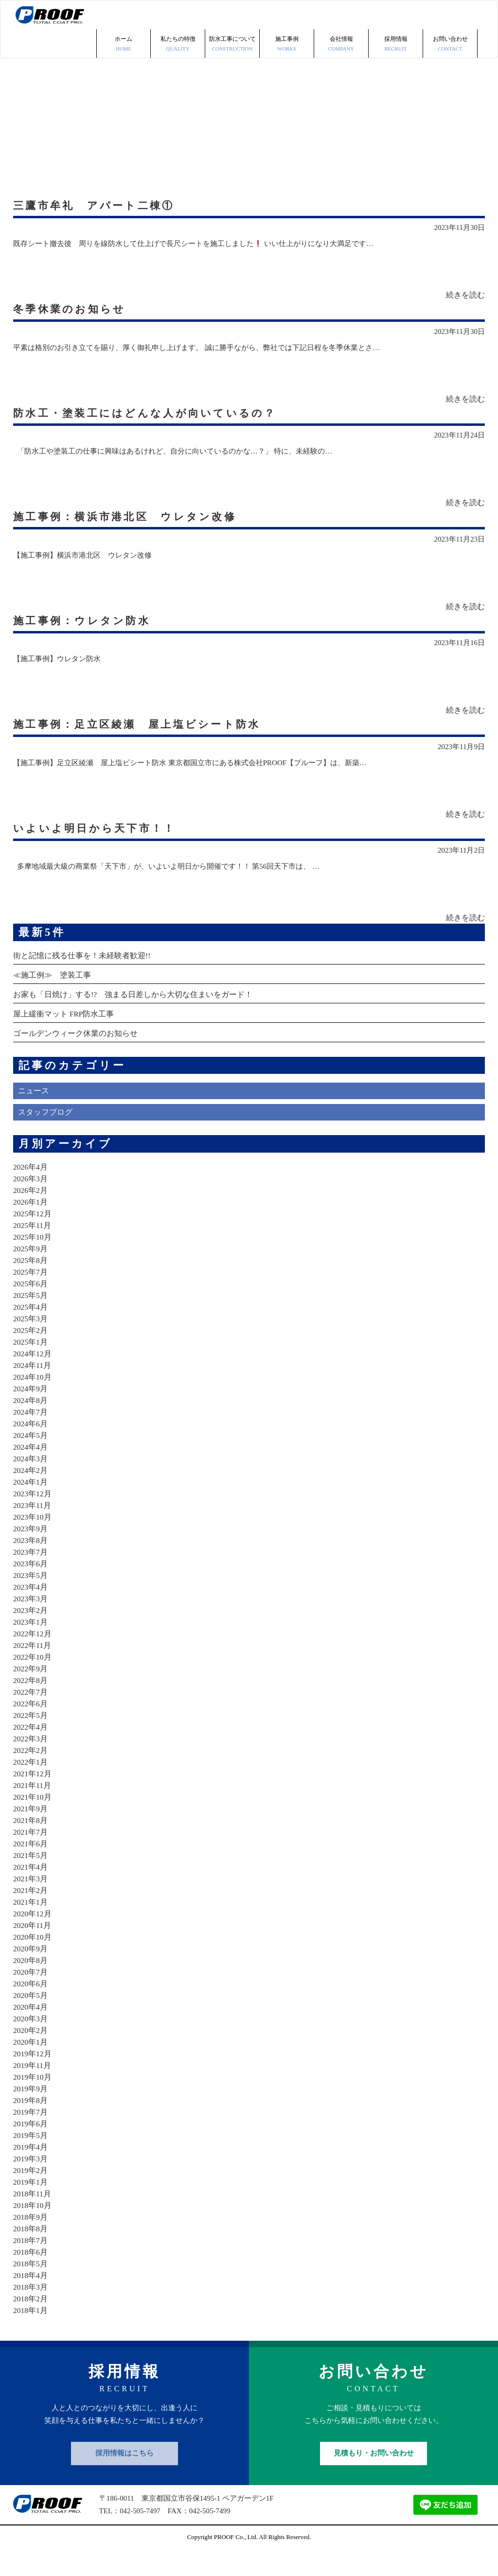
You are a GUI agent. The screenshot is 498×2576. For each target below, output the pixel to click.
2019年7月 (30, 2136)
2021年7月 (30, 1856)
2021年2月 (30, 1914)
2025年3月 (30, 1342)
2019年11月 (32, 2089)
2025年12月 (32, 1237)
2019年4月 (30, 2171)
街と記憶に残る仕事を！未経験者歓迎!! (82, 979)
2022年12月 (32, 1657)
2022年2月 (30, 1774)
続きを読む (465, 273)
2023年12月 (32, 1517)
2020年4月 (30, 2031)
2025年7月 (30, 1296)
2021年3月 (30, 1902)
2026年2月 (30, 1214)
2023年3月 (30, 1622)
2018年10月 (32, 2229)
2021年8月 (30, 1844)
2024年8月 (30, 1424)
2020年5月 (30, 2019)
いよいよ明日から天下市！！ (100, 845)
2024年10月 (32, 1401)
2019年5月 (30, 2159)
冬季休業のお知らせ (73, 287)
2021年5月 (30, 1879)
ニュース (33, 1115)
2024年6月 (30, 1447)
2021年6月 (30, 1867)
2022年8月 (30, 1704)
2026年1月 (30, 1226)
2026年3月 (30, 1202)
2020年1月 (30, 2066)
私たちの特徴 (177, 15)
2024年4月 (30, 1471)
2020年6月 (30, 2007)
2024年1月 (30, 1506)
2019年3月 (30, 2182)
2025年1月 (30, 1366)
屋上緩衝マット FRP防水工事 (63, 1038)
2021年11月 (32, 1809)
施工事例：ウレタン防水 (86, 622)
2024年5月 (30, 1459)
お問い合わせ (450, 15)
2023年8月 (30, 1564)
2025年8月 (30, 1284)
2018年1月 (30, 2334)
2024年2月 (30, 1494)
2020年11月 (32, 1949)
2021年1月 (30, 1926)
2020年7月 (30, 1996)
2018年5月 (30, 2287)
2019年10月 (32, 2101)
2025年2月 (30, 1354)
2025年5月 (30, 1319)
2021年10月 (32, 1821)
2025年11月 (32, 1249)
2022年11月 (32, 1669)
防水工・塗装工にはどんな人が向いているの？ (153, 399)
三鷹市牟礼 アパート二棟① (99, 176)
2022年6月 (30, 1727)
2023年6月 (30, 1587)
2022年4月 (30, 1751)
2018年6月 (30, 2276)
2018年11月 (32, 2217)
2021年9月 (30, 1832)
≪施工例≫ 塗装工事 (52, 999)
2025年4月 (30, 1331)
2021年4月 (30, 1891)
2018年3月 (30, 2311)
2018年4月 (30, 2299)
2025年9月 (30, 1272)
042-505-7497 (140, 2535)
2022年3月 (30, 1762)
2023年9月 (30, 1552)
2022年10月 (32, 1681)
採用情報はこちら (124, 2477)
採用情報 (395, 15)
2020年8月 (30, 1984)
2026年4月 (30, 1191)
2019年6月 (30, 2147)
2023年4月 (30, 1611)
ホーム (123, 15)
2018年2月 (30, 2322)
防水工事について (232, 15)
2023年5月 (30, 1599)
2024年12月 (32, 1377)
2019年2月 (30, 2194)
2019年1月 (30, 2206)
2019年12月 (32, 2077)
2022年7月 (30, 1716)
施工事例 (286, 15)
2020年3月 (30, 2042)
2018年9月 (30, 2241)
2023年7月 (30, 1576)
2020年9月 (30, 1972)
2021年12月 (32, 1797)
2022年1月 (30, 1786)
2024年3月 (30, 1482)
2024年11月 (32, 1389)
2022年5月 (30, 1739)
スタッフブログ (45, 1136)
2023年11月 (32, 1529)
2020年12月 (32, 1937)
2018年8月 (30, 2252)
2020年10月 (32, 1961)
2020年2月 (30, 2054)
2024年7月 (30, 1436)
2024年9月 (30, 1412)
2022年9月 (30, 1692)
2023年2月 (30, 1634)
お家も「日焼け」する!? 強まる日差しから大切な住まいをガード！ (132, 1018)
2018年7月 (30, 2264)
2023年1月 (30, 1646)
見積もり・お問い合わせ (374, 2477)
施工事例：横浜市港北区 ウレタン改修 (132, 510)
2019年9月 (30, 2112)
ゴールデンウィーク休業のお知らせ (75, 1057)
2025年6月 (30, 1307)
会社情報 (341, 15)
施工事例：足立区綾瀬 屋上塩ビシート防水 (145, 733)
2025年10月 (32, 1261)
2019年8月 (30, 2124)
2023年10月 (32, 1541)
